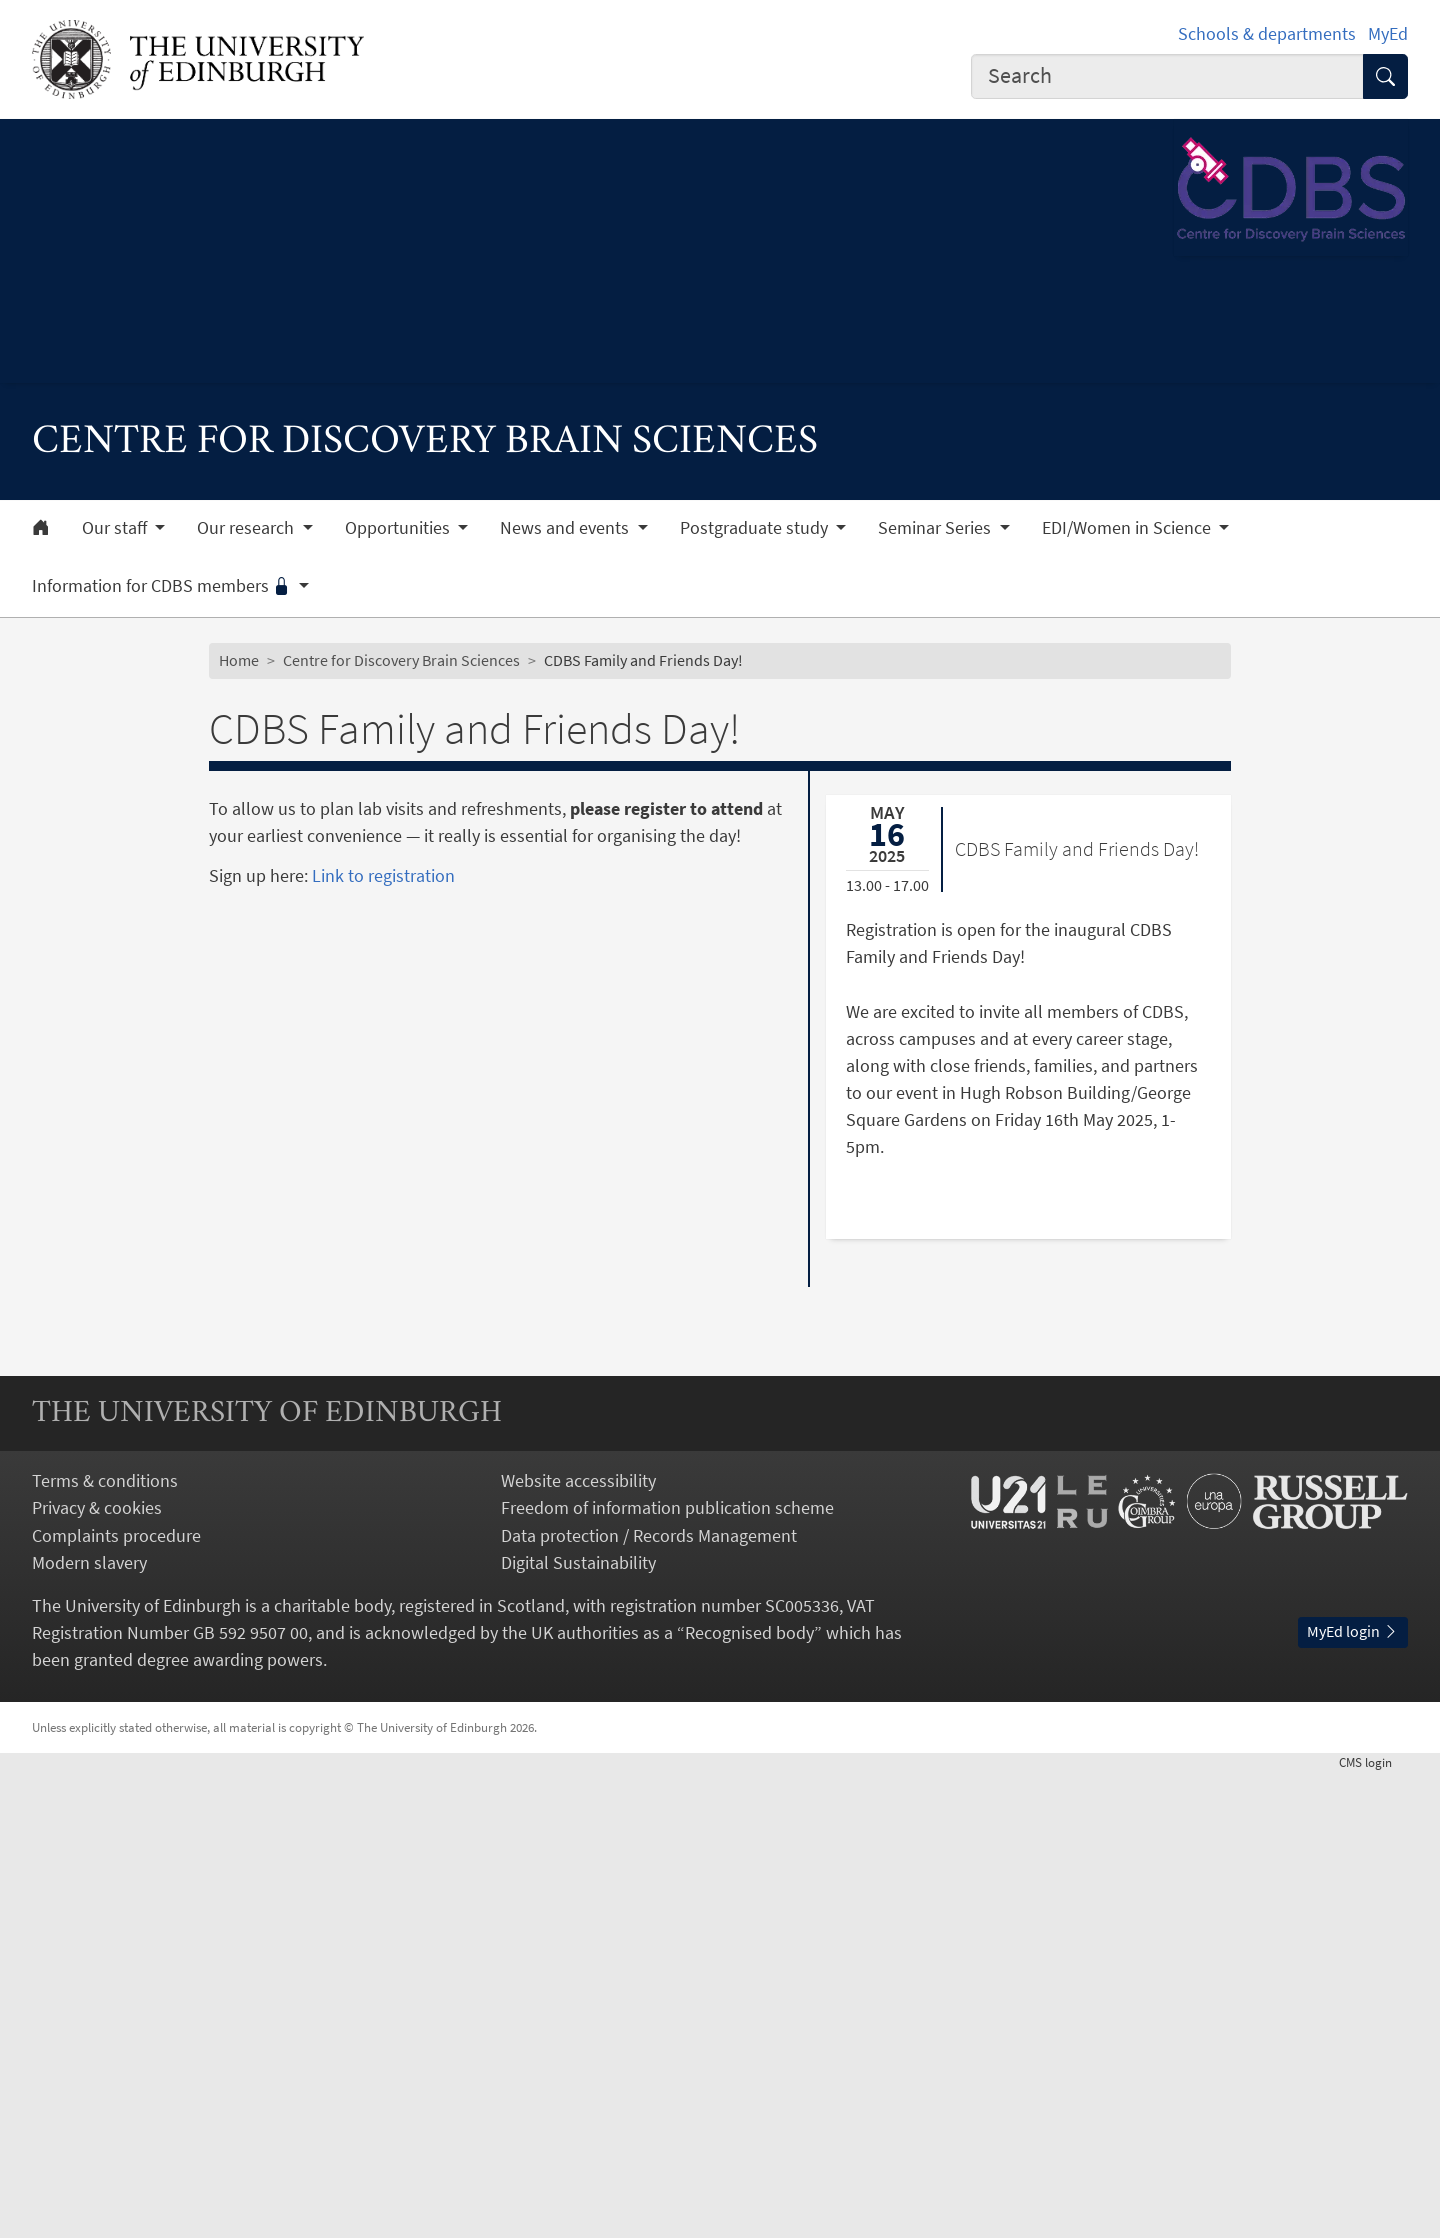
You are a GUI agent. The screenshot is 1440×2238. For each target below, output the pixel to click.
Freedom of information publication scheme (667, 1974)
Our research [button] (247, 528)
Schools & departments (1267, 33)
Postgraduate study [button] (756, 528)
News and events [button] (566, 528)
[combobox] (1168, 76)
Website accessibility (578, 1946)
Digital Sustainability (578, 2028)
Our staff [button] (116, 528)
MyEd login (1353, 2097)
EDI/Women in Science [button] (1128, 528)
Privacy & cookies (97, 1974)
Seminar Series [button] (936, 528)
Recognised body (749, 2098)
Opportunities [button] (399, 528)
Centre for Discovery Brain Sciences (401, 660)
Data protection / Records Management (649, 2001)
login (1373, 2228)
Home (239, 660)
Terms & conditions (105, 1946)
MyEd (1388, 33)
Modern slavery (89, 2028)
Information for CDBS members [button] (163, 586)
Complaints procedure (116, 2001)
